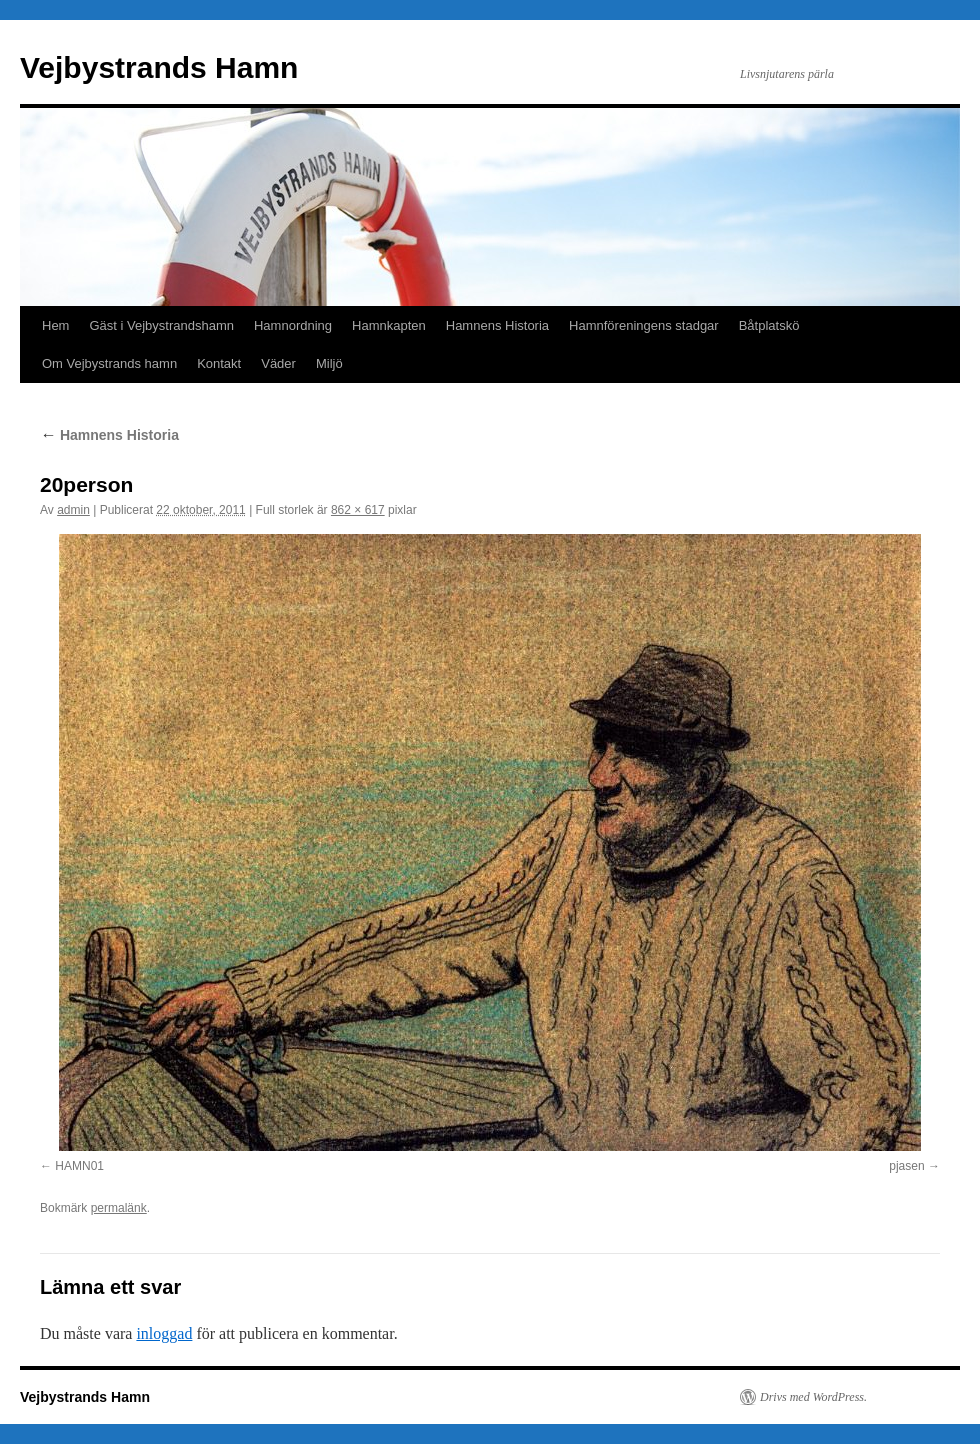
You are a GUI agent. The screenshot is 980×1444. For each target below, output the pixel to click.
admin (73, 510)
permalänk (119, 1208)
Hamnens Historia (497, 325)
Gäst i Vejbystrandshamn (161, 325)
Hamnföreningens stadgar (644, 325)
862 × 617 (358, 510)
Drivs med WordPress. (813, 1397)
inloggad (164, 1333)
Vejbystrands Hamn (159, 67)
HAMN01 (79, 1166)
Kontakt (219, 363)
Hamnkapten (389, 325)
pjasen (906, 1166)
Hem (55, 325)
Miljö (329, 363)
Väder (278, 363)
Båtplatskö (769, 325)
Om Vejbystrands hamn (109, 363)
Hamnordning (293, 325)
